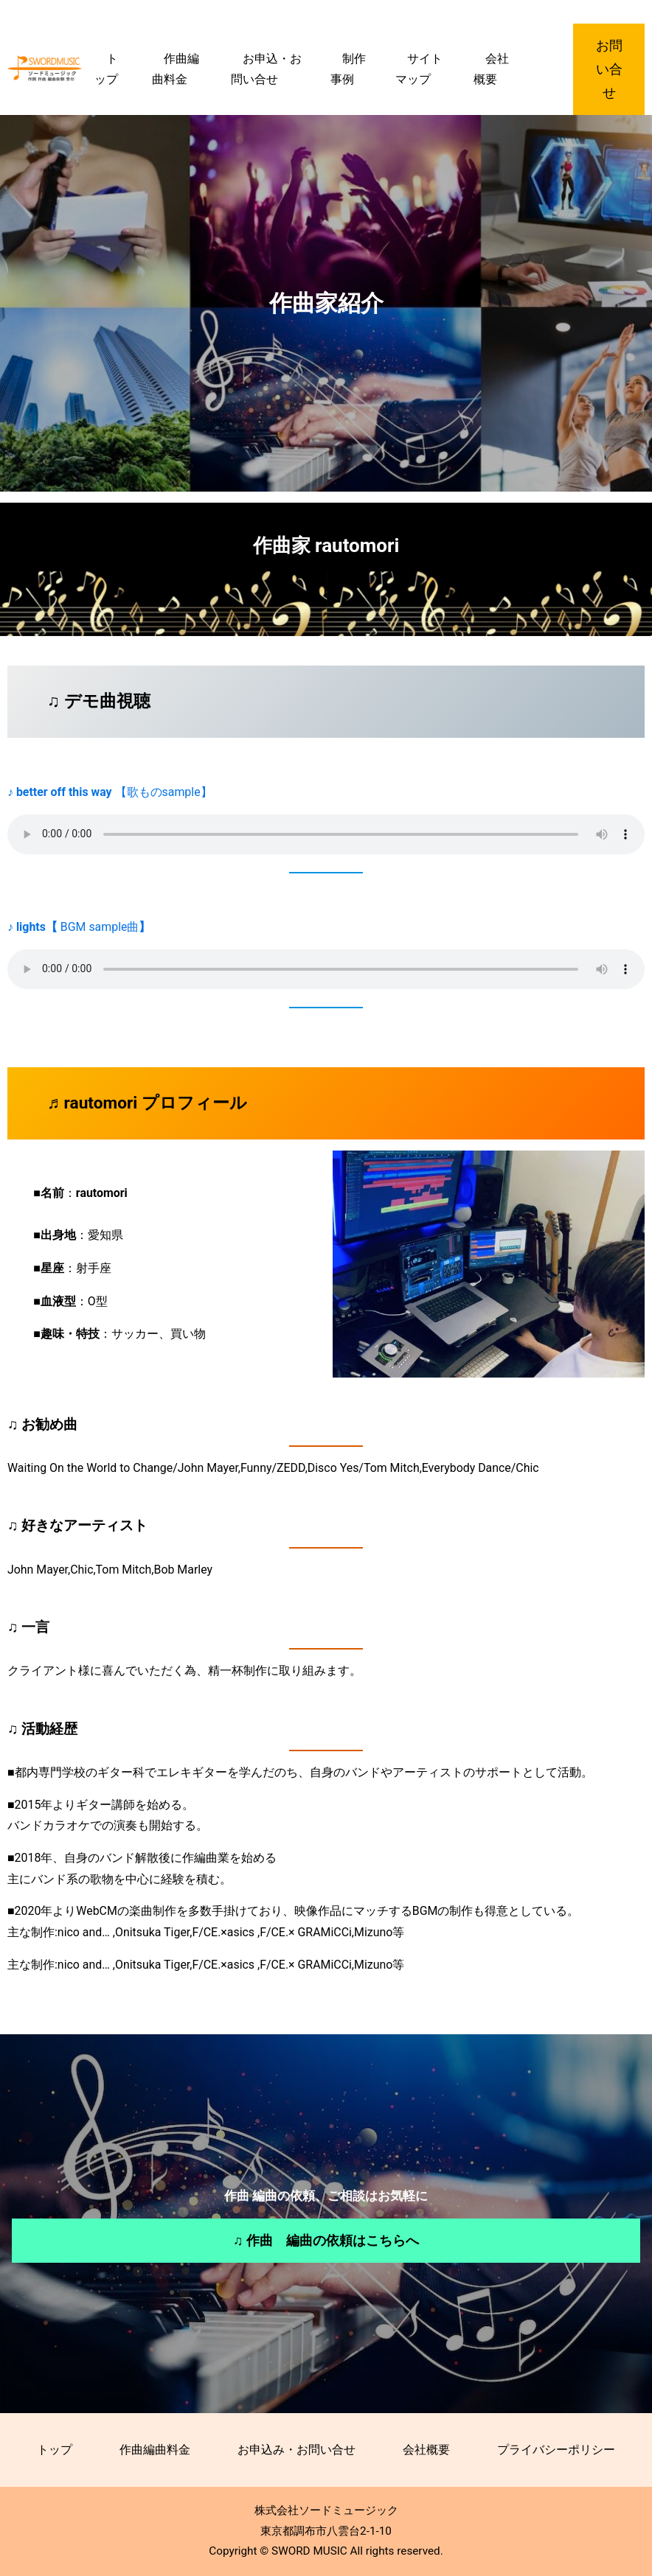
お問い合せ (609, 69)
